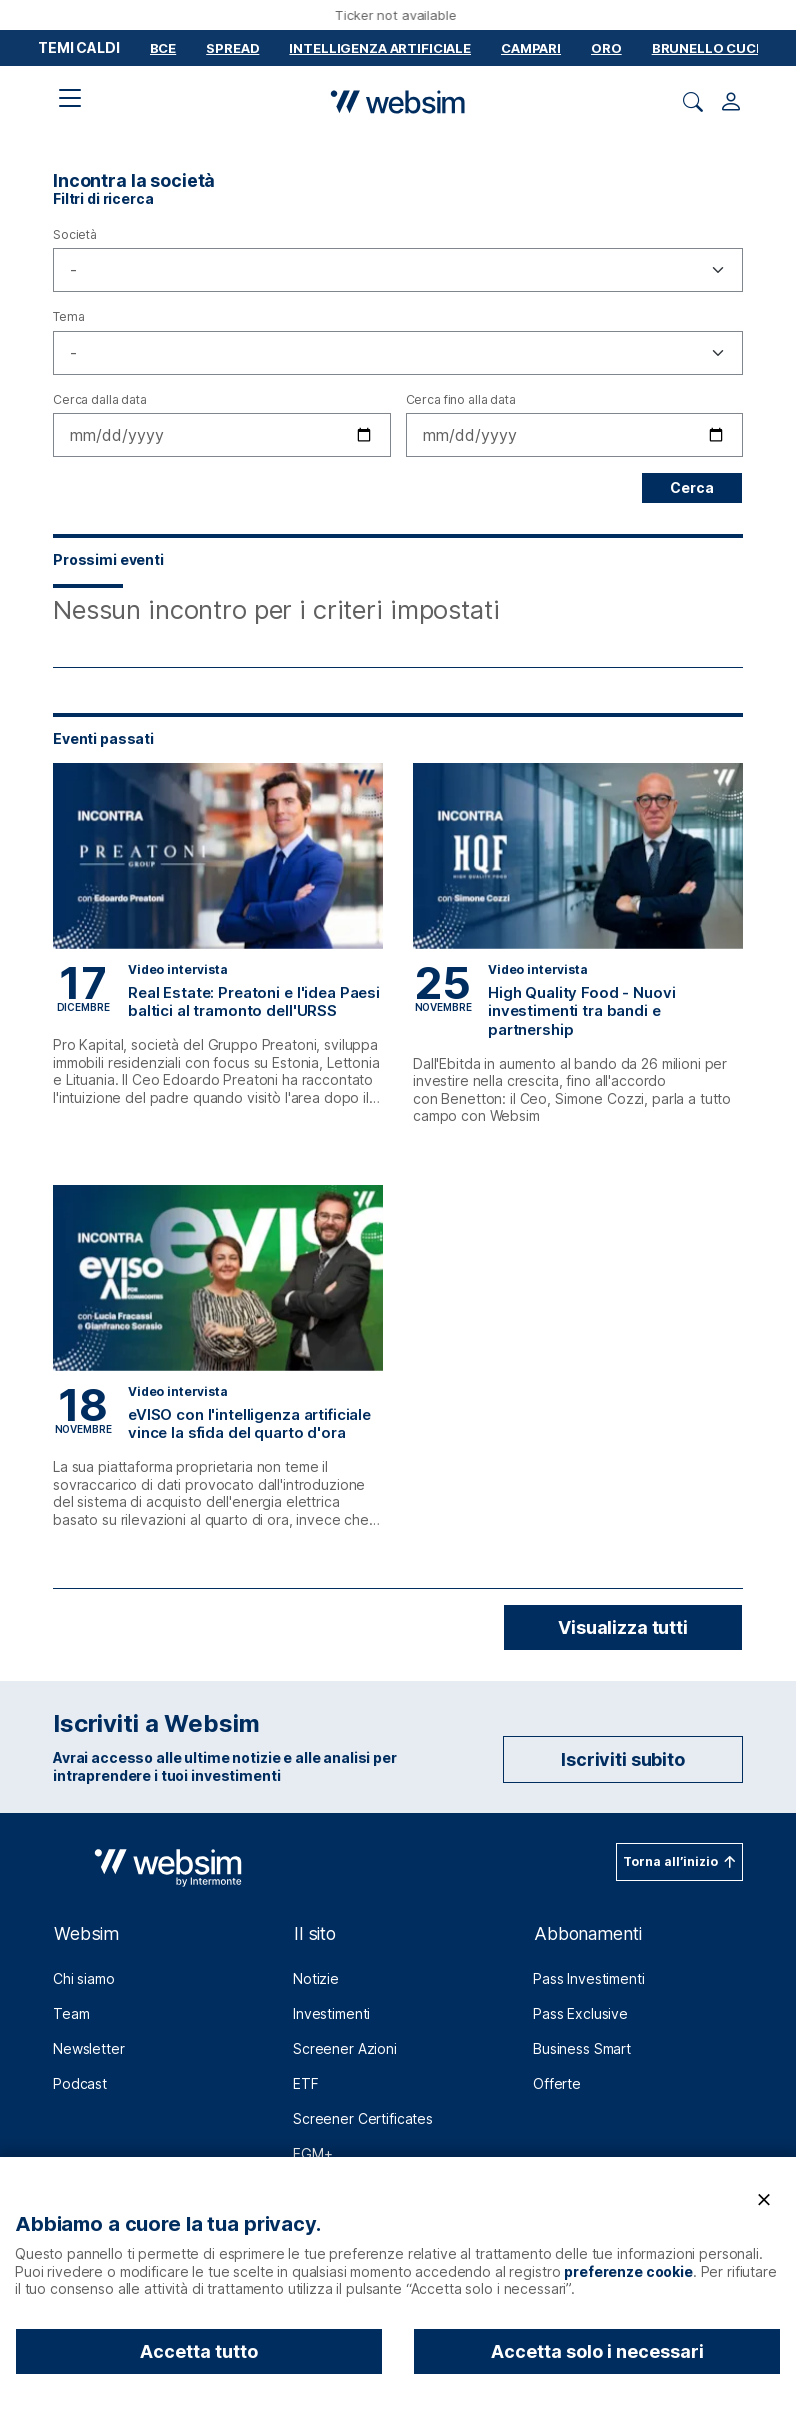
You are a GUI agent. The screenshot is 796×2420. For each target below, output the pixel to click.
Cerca (692, 487)
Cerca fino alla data (461, 399)
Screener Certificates (363, 2118)
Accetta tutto (199, 2351)
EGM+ (312, 2153)
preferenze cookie (628, 2271)
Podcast (80, 2083)
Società (75, 234)
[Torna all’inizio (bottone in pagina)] (679, 1862)
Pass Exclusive (580, 2013)
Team (71, 2013)
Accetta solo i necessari (597, 2351)
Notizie (316, 1978)
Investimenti (331, 2013)
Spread (232, 48)
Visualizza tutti (623, 1627)
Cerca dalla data (100, 399)
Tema (68, 316)
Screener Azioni (345, 2048)
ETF (306, 2083)
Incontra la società (134, 180)
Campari (531, 48)
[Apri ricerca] (693, 102)
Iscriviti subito (623, 1759)
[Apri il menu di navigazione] (70, 98)
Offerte (557, 2083)
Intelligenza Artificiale (380, 48)
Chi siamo (84, 1978)
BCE (163, 48)
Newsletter (89, 2048)
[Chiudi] (764, 2200)
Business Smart (582, 2048)
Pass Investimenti (589, 1978)
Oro (606, 48)
